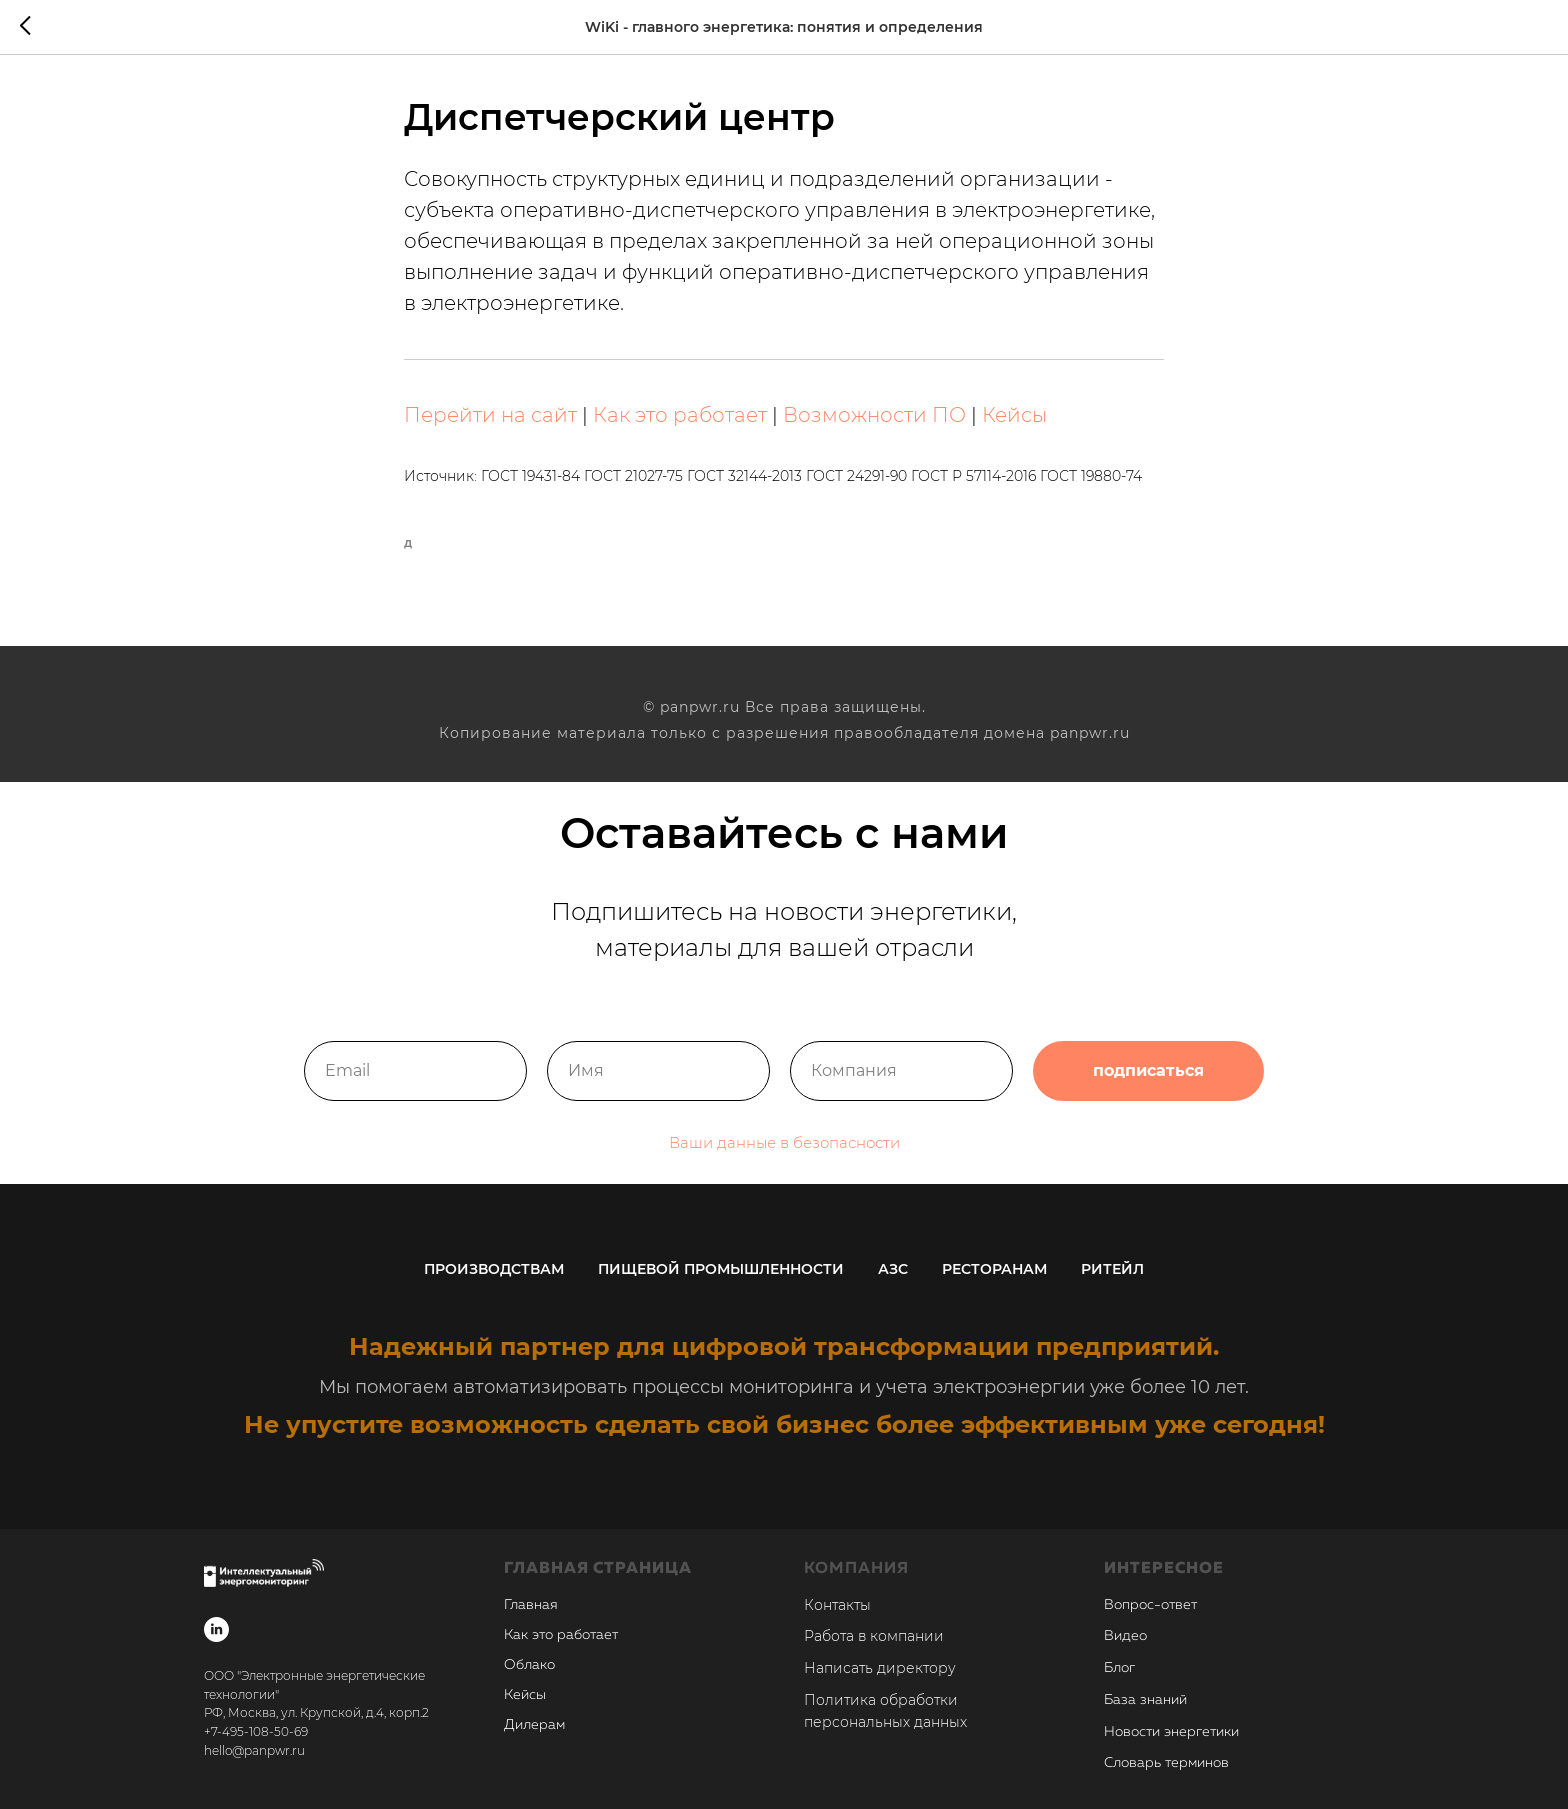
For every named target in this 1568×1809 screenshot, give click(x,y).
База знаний (1145, 1700)
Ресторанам (994, 1269)
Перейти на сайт (490, 415)
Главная (531, 1605)
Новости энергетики (1171, 1732)
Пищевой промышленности (721, 1269)
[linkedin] (216, 1629)
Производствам (494, 1269)
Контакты (837, 1605)
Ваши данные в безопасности (784, 1160)
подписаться (1148, 1089)
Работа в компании (874, 1636)
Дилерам (534, 1725)
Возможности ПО (874, 415)
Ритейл (1112, 1269)
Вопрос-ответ (1150, 1605)
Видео (1125, 1636)
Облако (529, 1665)
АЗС (893, 1269)
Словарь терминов (1166, 1763)
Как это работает (680, 415)
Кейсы (1014, 415)
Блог (1119, 1668)
